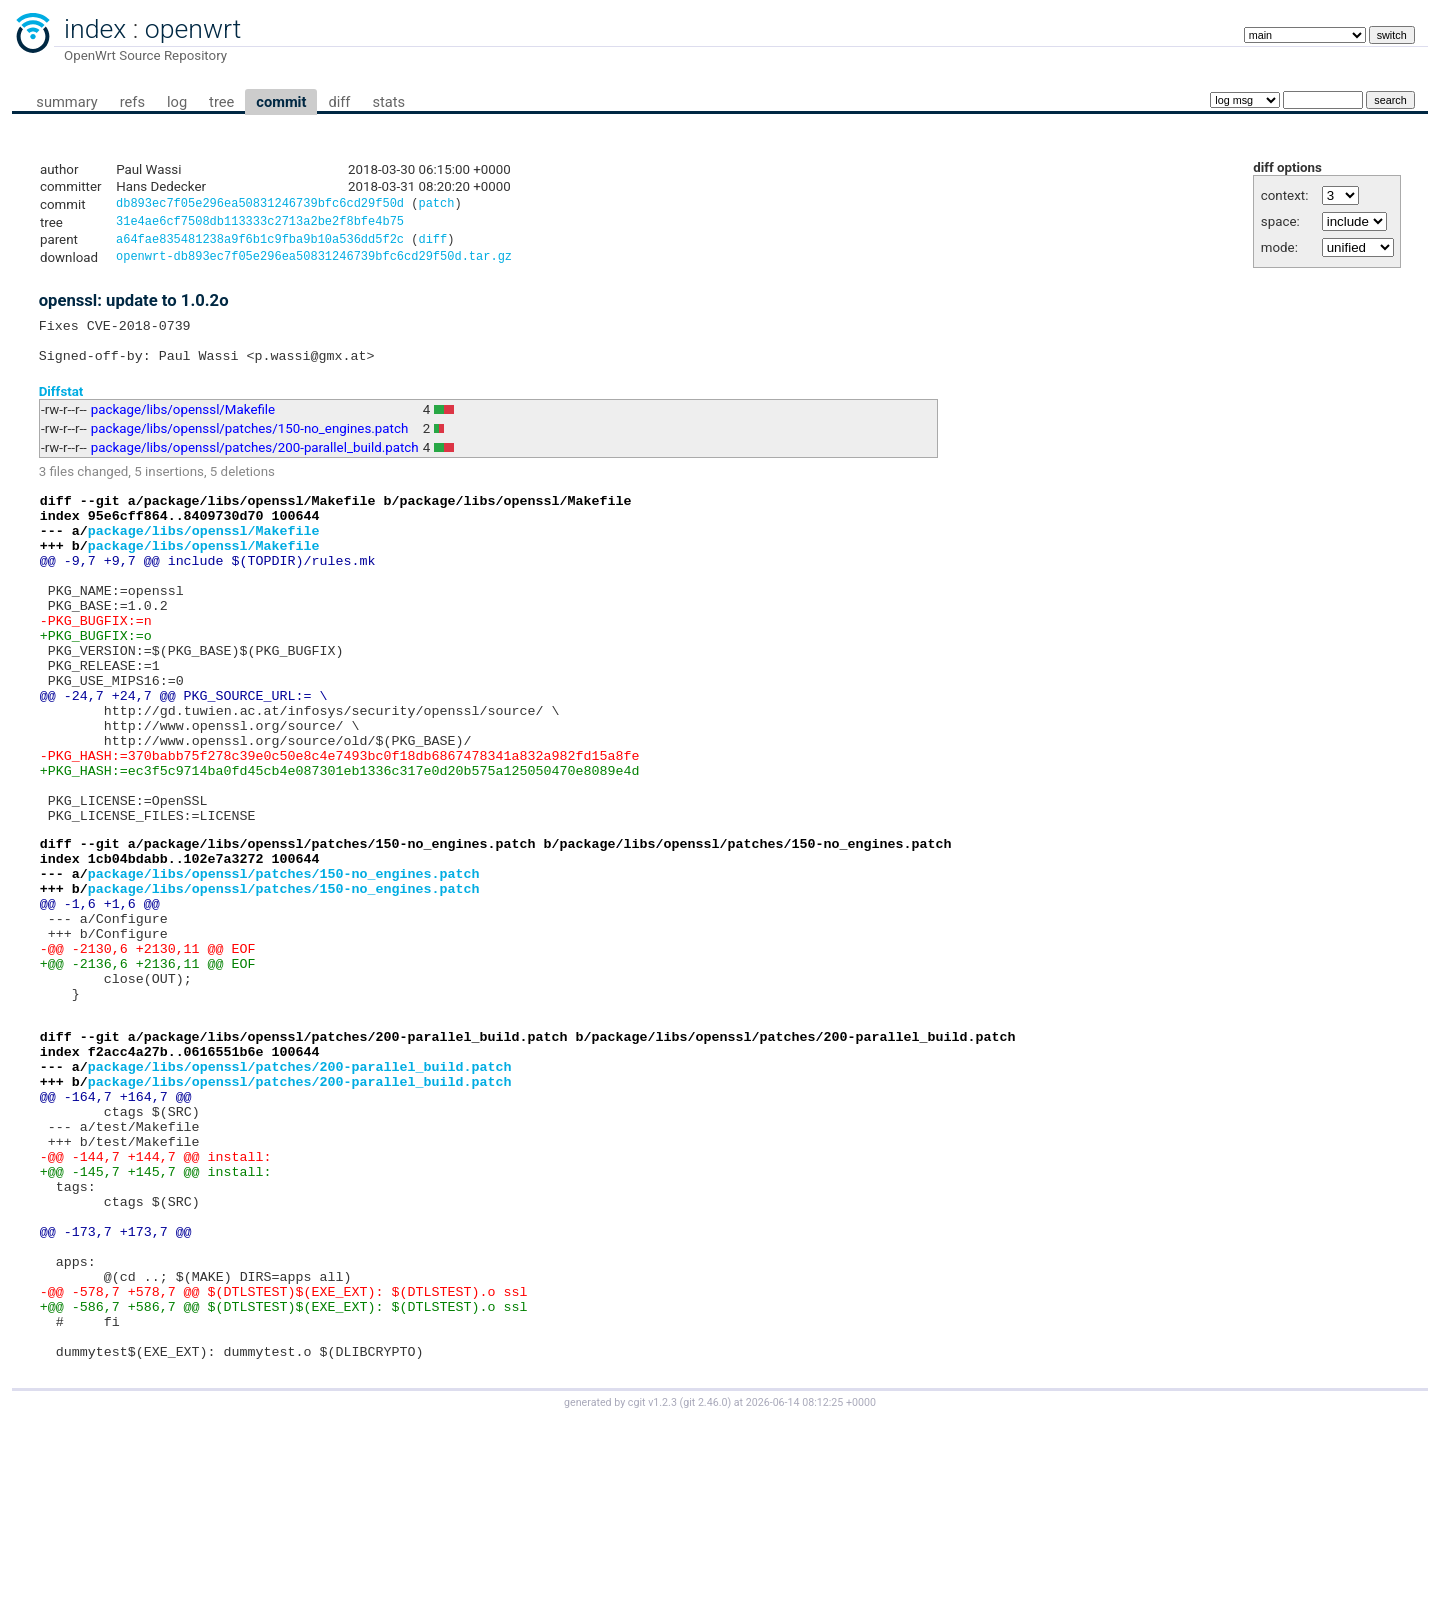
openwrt (193, 29)
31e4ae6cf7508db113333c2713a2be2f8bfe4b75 (260, 224)
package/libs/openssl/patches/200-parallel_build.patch (255, 463)
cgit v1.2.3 (652, 1586)
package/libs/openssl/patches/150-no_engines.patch (250, 444)
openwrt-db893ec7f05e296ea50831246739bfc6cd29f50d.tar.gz (314, 263)
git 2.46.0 (705, 1586)
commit (281, 102)
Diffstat (61, 406)
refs (132, 102)
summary (66, 102)
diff (339, 102)
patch (436, 205)
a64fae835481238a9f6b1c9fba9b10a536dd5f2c (260, 244)
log (177, 102)
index (95, 29)
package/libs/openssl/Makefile (183, 425)
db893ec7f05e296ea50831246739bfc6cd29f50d (260, 205)
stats (388, 102)
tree (221, 102)
